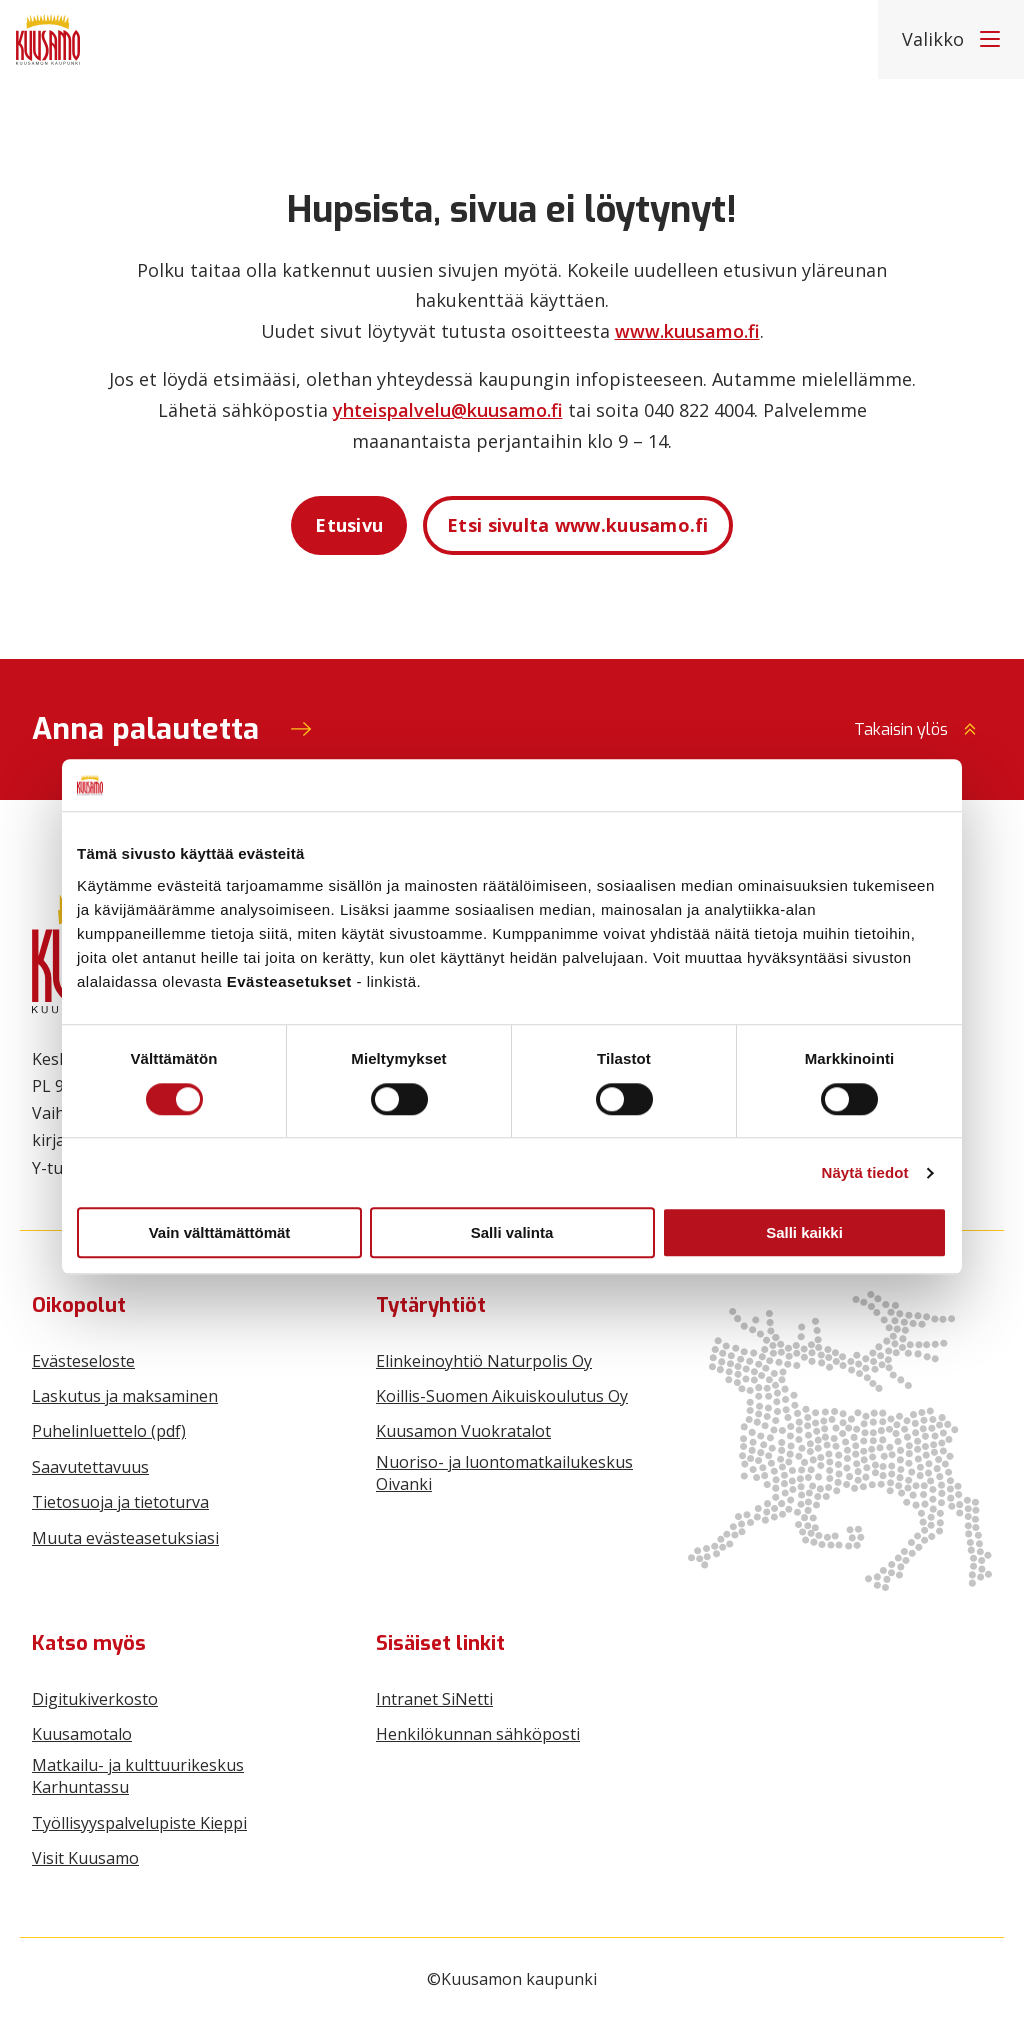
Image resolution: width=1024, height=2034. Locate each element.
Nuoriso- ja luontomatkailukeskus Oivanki (504, 1473)
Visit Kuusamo (85, 1858)
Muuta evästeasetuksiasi (125, 1538)
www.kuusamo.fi (687, 331)
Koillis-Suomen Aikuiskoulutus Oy (502, 1396)
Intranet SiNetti (434, 1699)
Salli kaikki (804, 1232)
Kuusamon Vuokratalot (463, 1431)
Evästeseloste (83, 1361)
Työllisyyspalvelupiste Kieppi (139, 1823)
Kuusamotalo (82, 1734)
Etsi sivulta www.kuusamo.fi (578, 525)
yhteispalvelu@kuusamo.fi (448, 410)
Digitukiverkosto (95, 1699)
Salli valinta (512, 1232)
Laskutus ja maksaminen (125, 1396)
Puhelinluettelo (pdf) (109, 1431)
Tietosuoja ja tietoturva (120, 1502)
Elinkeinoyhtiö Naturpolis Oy (484, 1361)
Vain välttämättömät (220, 1232)
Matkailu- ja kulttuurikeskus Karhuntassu (138, 1776)
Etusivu (349, 525)
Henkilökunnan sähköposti (478, 1734)
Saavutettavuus (90, 1467)
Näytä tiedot (865, 1172)
